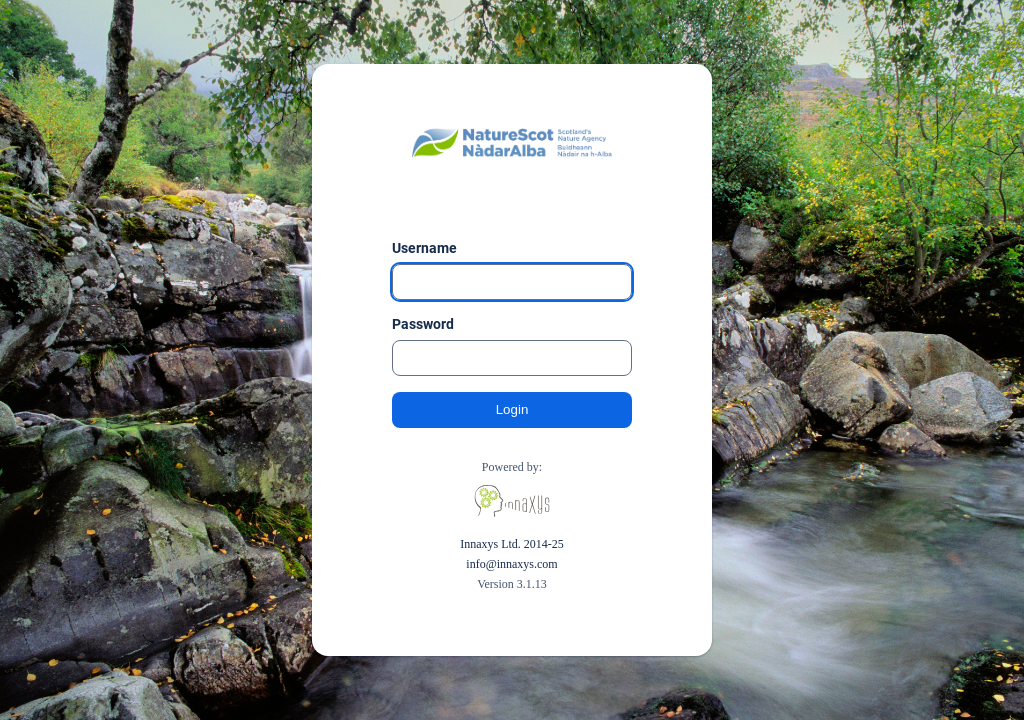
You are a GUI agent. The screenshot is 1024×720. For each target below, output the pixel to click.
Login (512, 409)
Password (423, 324)
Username (424, 248)
